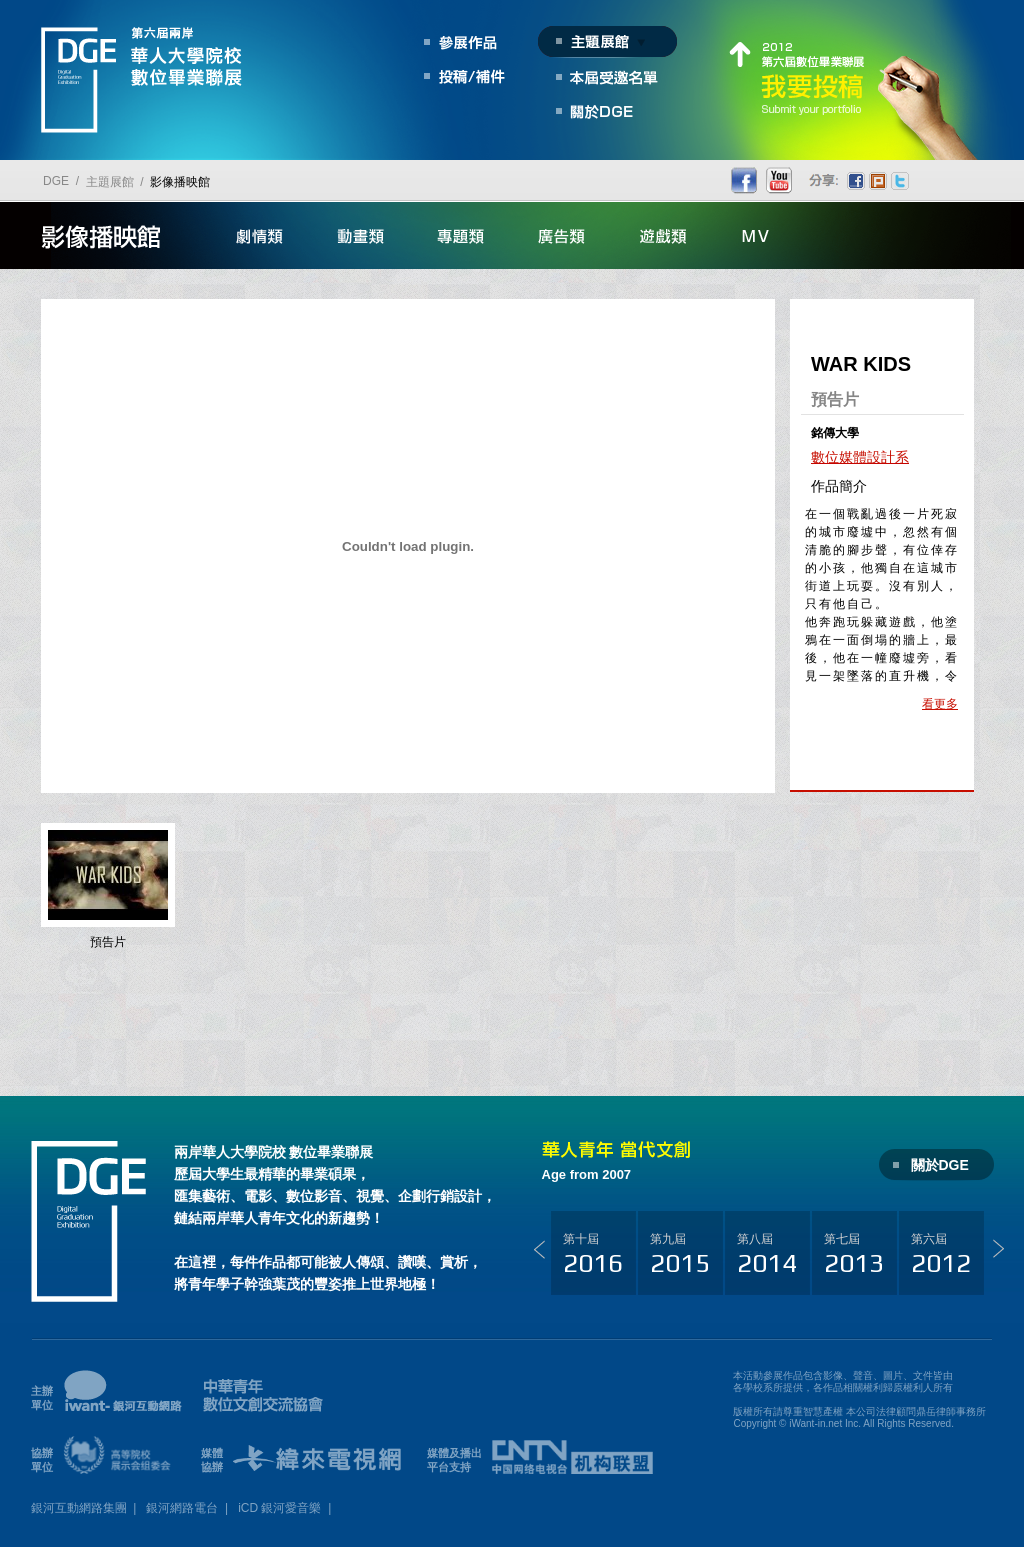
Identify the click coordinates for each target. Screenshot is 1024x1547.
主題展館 (110, 182)
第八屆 (767, 1255)
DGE (56, 181)
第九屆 (680, 1255)
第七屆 (854, 1255)
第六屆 (941, 1255)
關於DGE (940, 1165)
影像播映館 (180, 182)
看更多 (940, 704)
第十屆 (593, 1255)
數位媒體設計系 (860, 457)
